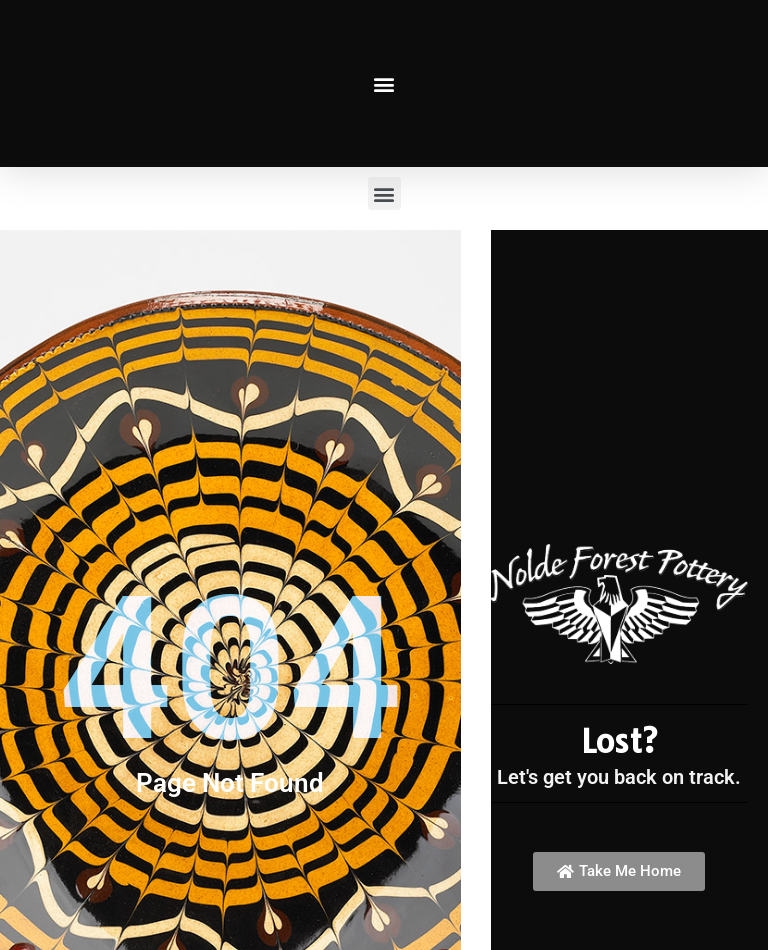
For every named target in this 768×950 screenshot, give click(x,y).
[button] (384, 83)
